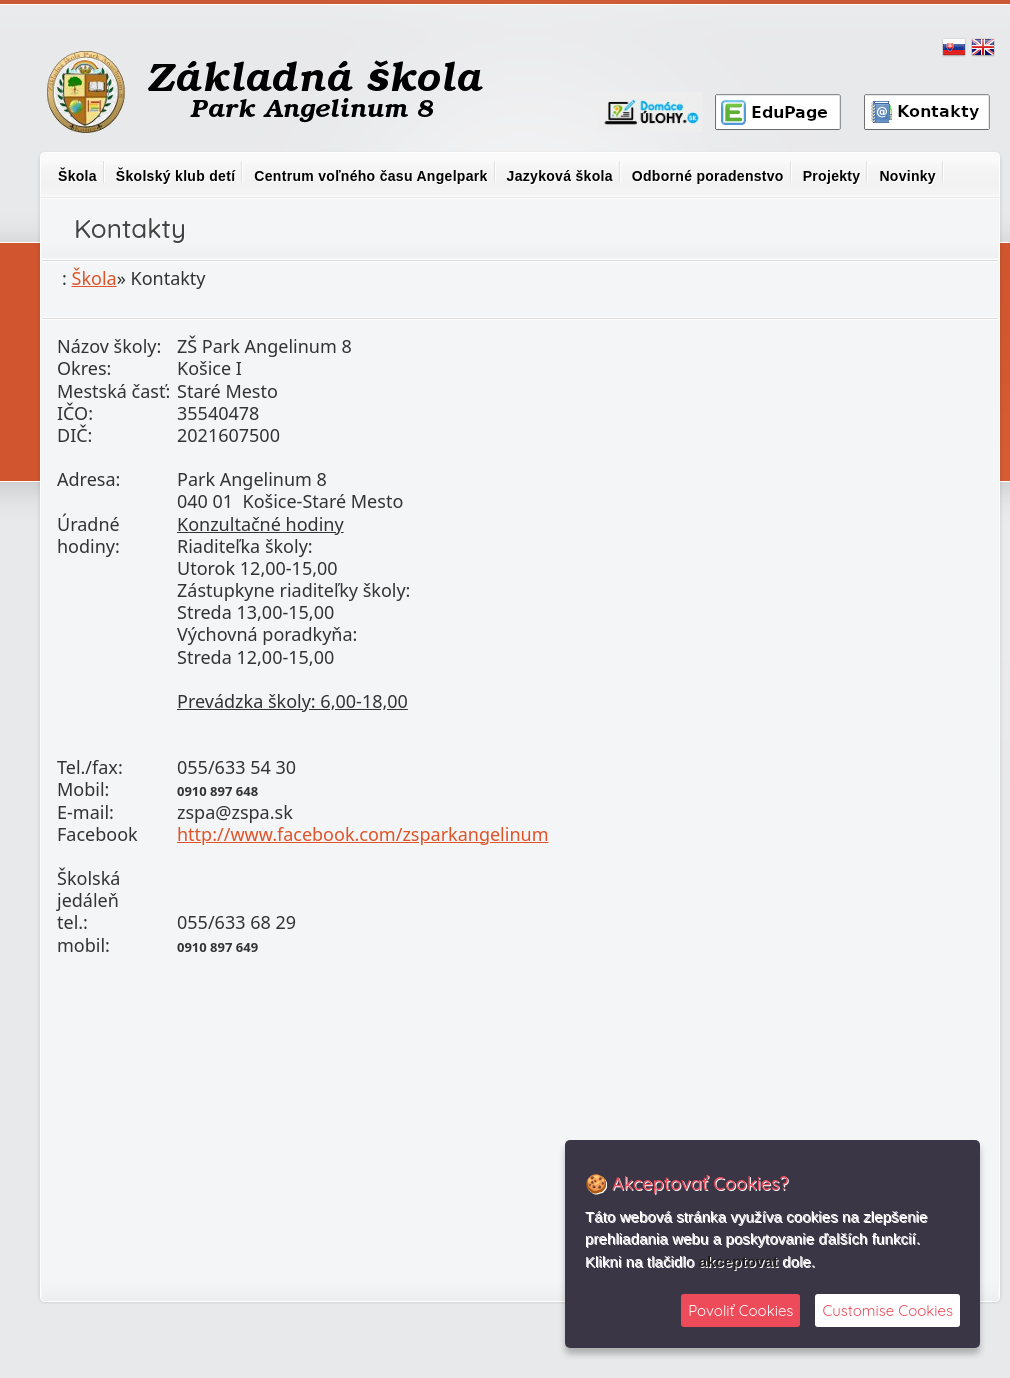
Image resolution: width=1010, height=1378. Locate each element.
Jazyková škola (560, 176)
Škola (77, 176)
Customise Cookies (887, 1310)
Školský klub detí (175, 176)
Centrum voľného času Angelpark (370, 176)
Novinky (907, 176)
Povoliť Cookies (740, 1310)
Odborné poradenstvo (708, 176)
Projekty (832, 176)
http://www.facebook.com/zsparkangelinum (362, 834)
